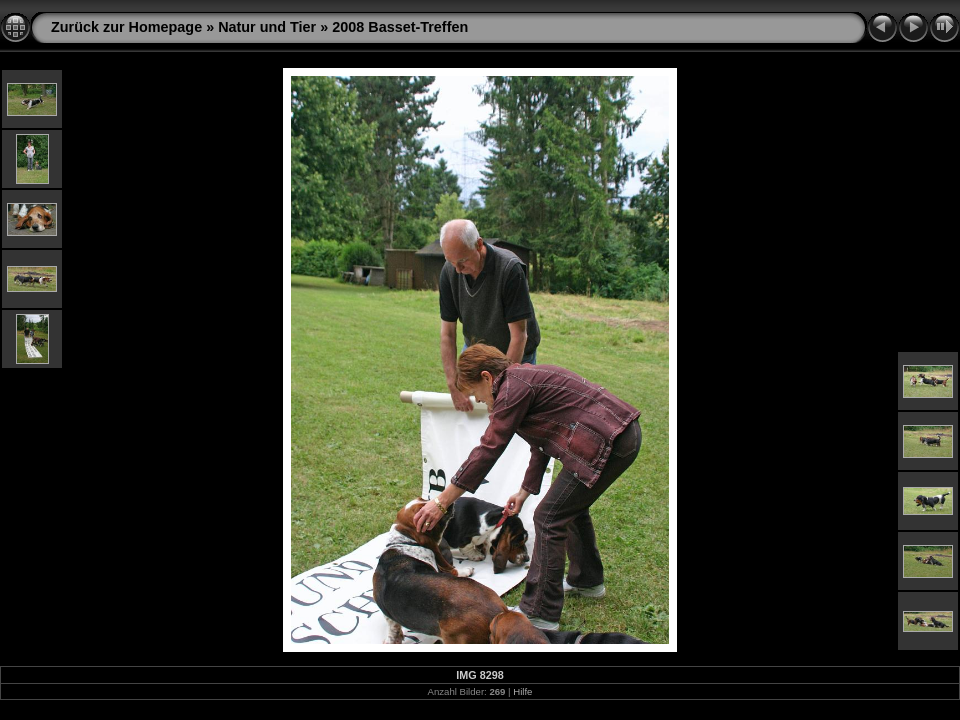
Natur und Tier (267, 27)
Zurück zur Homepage (126, 27)
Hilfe (522, 691)
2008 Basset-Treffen (400, 27)
